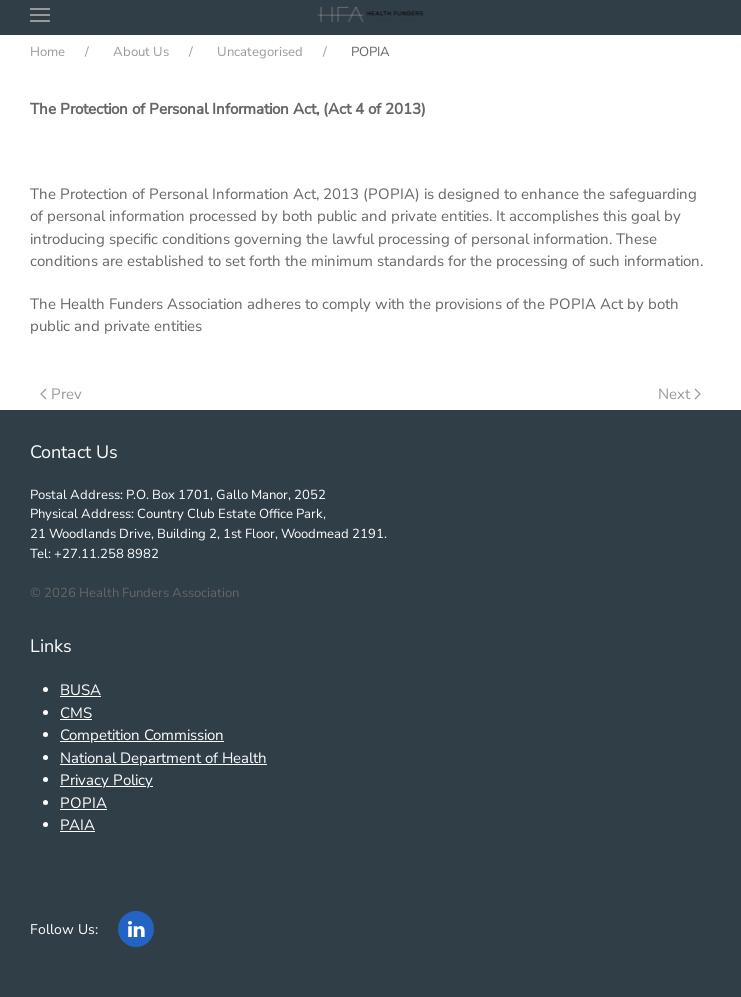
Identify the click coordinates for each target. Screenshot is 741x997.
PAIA (77, 825)
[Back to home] (370, 15)
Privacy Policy (106, 780)
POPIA (83, 803)
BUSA (80, 690)
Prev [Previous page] (61, 394)
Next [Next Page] (679, 394)
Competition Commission (142, 735)
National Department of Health (163, 758)
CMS (76, 713)
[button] (40, 15)
